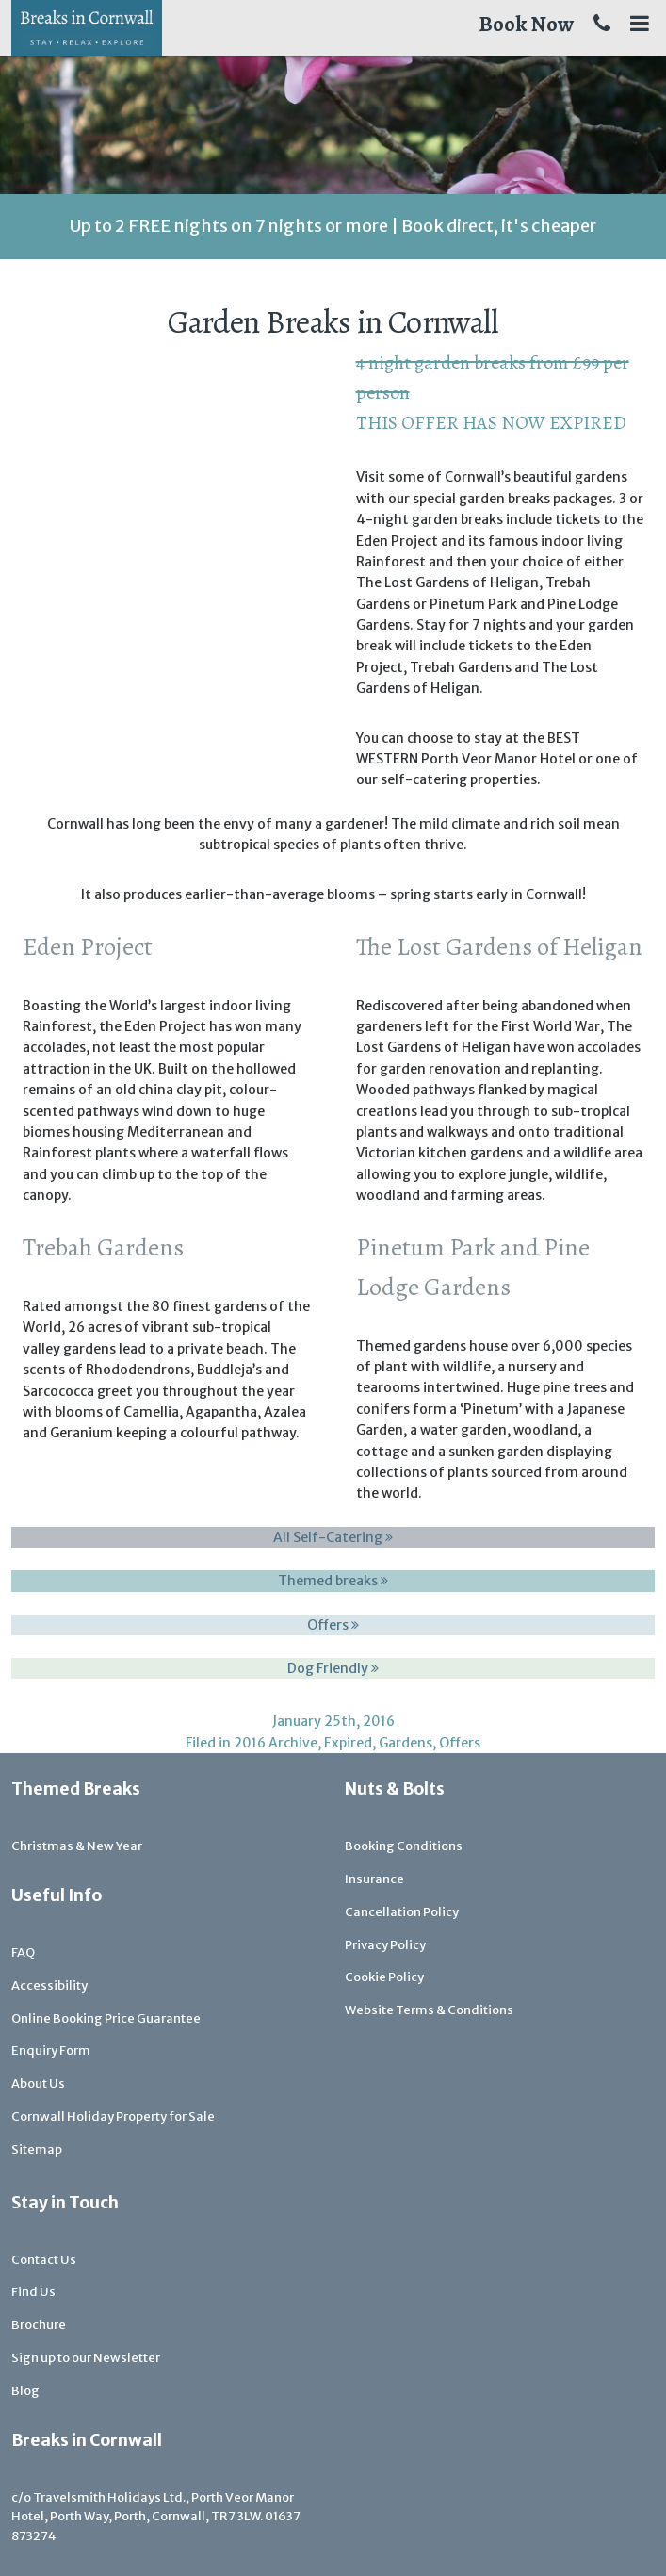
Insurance (374, 1879)
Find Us (33, 2292)
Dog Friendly (333, 1668)
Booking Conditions (404, 1846)
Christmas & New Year (76, 1846)
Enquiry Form (50, 2051)
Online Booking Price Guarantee (106, 2018)
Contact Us (43, 2260)
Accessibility (49, 1985)
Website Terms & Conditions (429, 2010)
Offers (333, 1624)
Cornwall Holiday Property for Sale (113, 2116)
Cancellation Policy (402, 1912)
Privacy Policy (385, 1945)
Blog (25, 2391)
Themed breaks (333, 1580)
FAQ (23, 1952)
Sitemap (36, 2149)
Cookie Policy (384, 1977)
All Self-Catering (333, 1537)
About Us (38, 2084)
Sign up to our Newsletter (85, 2358)
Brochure (38, 2325)
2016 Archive (275, 1742)
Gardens (405, 1742)
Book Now (526, 24)
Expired (348, 1742)
